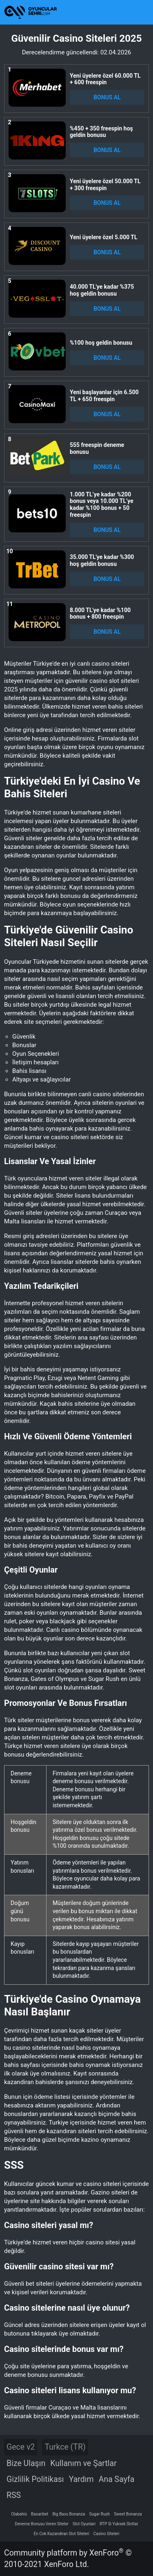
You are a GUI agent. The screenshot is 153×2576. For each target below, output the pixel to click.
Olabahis (19, 2514)
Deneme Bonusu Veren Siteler (42, 2524)
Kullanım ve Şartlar (83, 2463)
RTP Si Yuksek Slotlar (119, 2524)
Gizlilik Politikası (35, 2479)
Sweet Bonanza (128, 2514)
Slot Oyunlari (84, 2524)
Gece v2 (21, 2447)
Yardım (81, 2479)
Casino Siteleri (106, 2533)
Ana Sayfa (117, 2479)
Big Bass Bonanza (68, 2514)
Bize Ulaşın (26, 2463)
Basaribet (39, 2514)
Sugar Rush (99, 2514)
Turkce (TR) (64, 2447)
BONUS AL (107, 97)
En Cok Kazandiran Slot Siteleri (61, 2533)
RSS (14, 2495)
